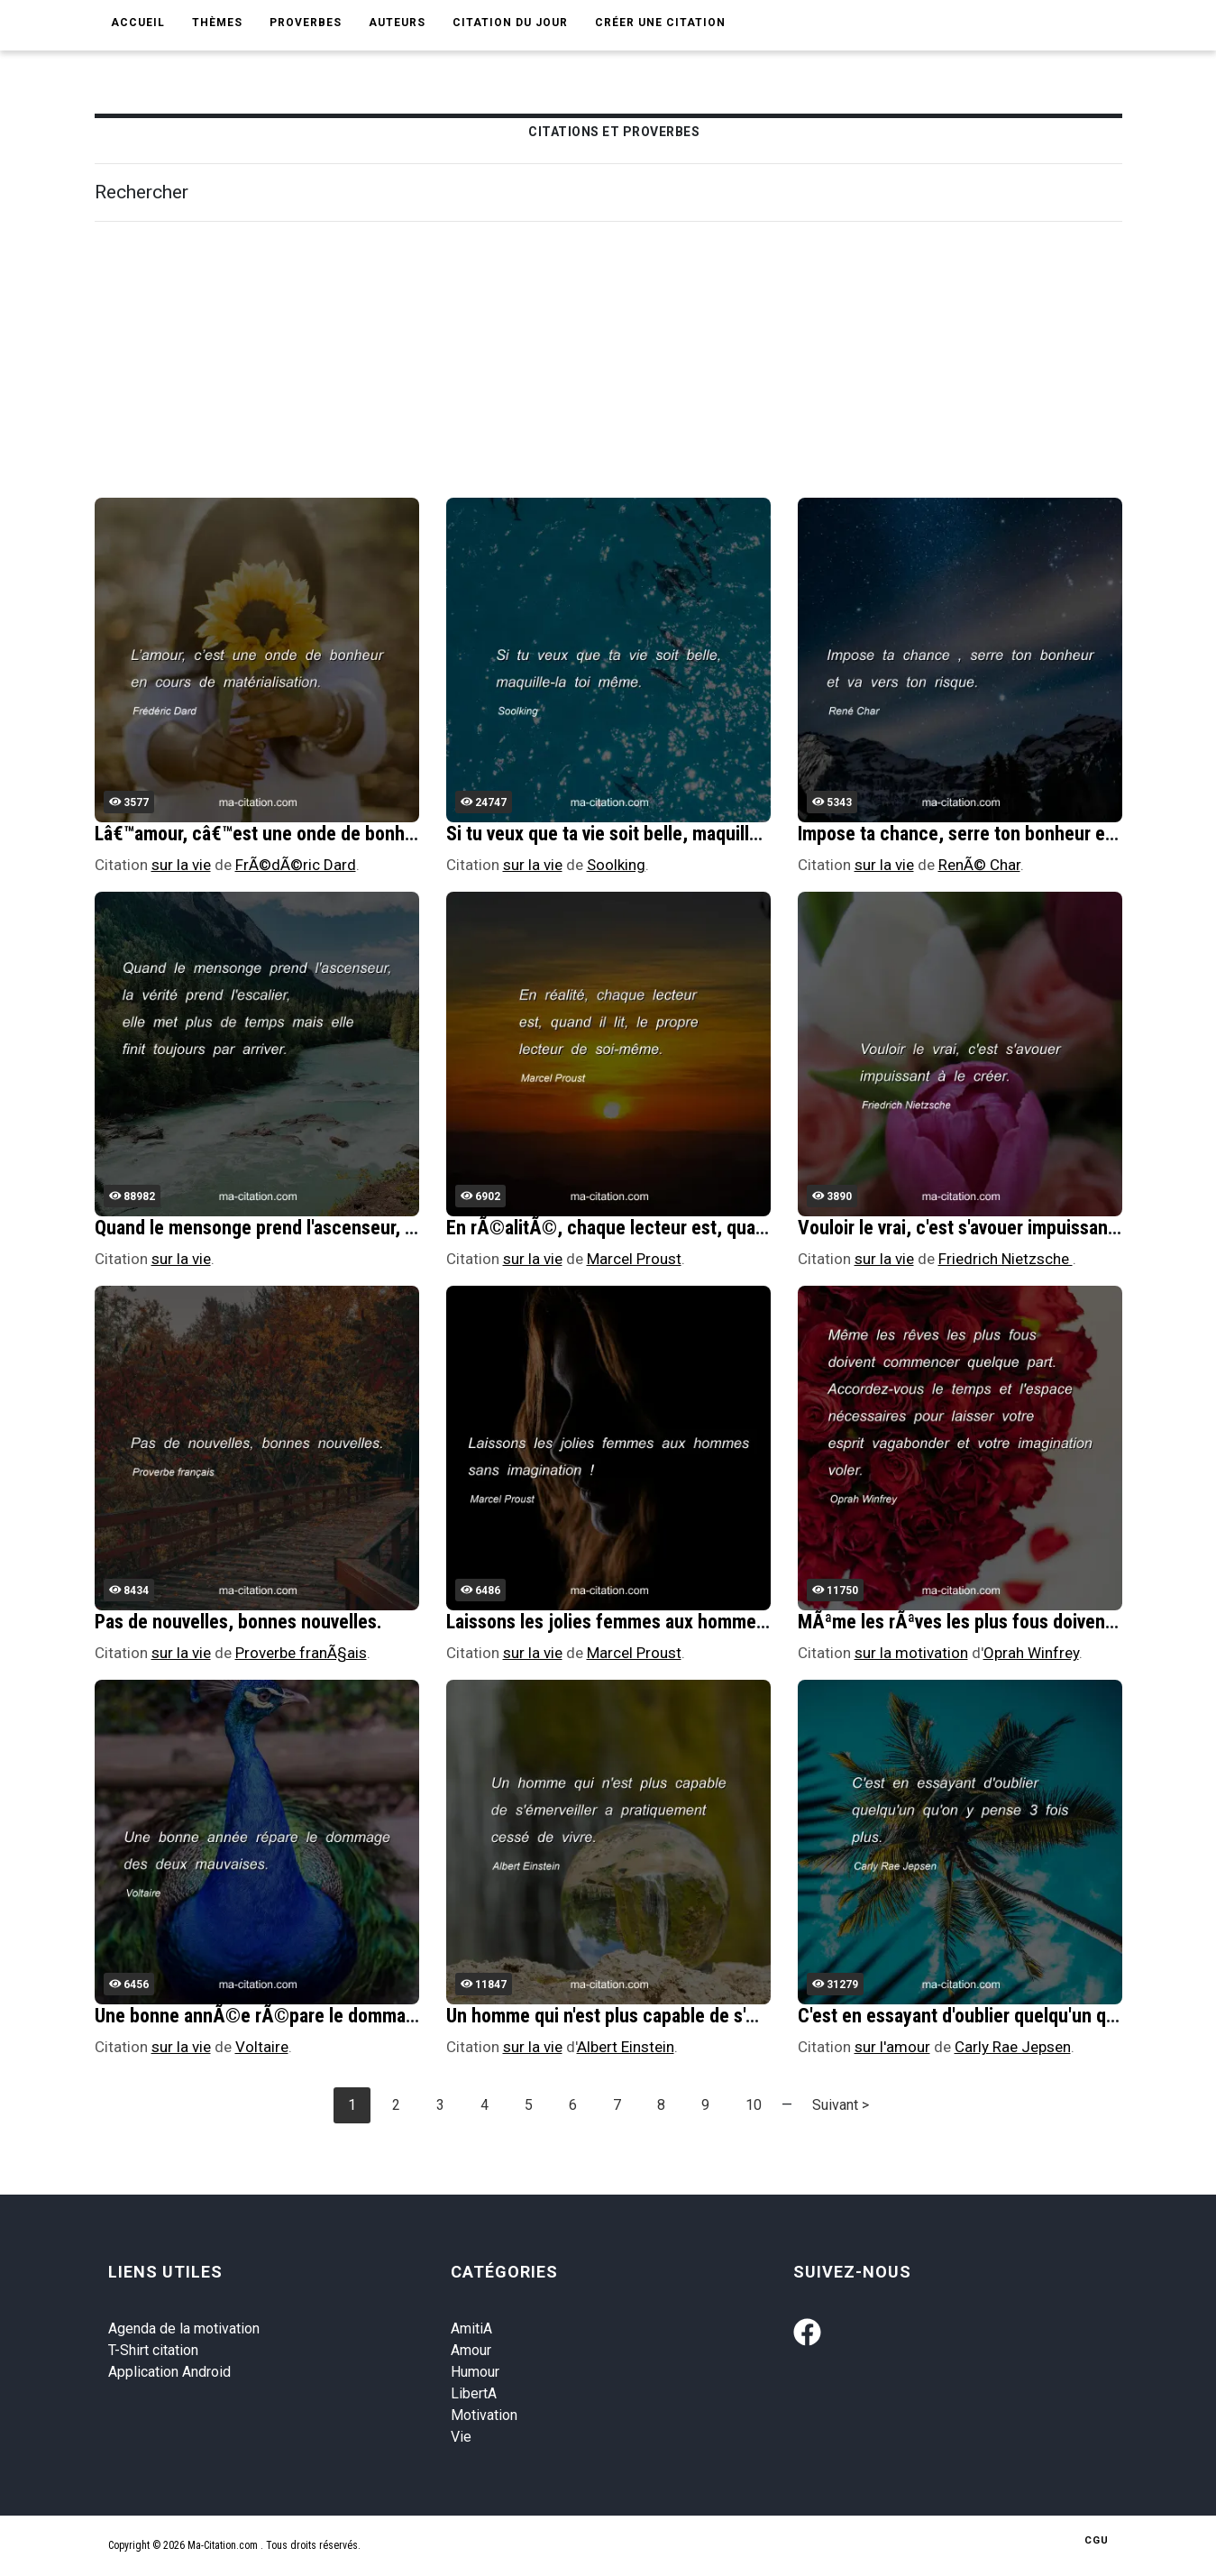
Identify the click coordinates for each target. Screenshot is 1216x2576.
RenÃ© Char (979, 865)
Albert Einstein (625, 2047)
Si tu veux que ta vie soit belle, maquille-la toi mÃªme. (659, 833)
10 (753, 2104)
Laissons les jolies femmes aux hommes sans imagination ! (679, 1621)
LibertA (474, 2393)
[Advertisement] (635, 362)
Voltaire (261, 2047)
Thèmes (217, 22)
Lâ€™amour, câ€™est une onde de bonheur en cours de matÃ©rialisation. (384, 833)
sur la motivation (911, 1653)
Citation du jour (510, 22)
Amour (471, 2350)
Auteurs (397, 22)
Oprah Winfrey (1031, 1653)
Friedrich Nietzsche (1005, 1259)
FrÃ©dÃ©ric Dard (295, 865)
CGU (1096, 2540)
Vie (461, 2436)
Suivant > (840, 2104)
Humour (475, 2371)
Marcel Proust (634, 1259)
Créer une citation (660, 22)
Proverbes (306, 22)
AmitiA (471, 2328)
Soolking (616, 865)
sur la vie (181, 865)
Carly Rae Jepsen (1013, 2047)
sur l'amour (892, 2047)
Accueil (138, 22)
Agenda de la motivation (184, 2328)
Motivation (484, 2415)
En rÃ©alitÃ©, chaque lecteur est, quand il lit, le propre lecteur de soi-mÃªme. (760, 1227)
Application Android (169, 2371)
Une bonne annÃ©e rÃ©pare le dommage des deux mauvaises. (345, 2015)
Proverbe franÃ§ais (301, 1653)
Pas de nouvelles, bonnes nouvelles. (238, 1621)
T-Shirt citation (153, 2350)
